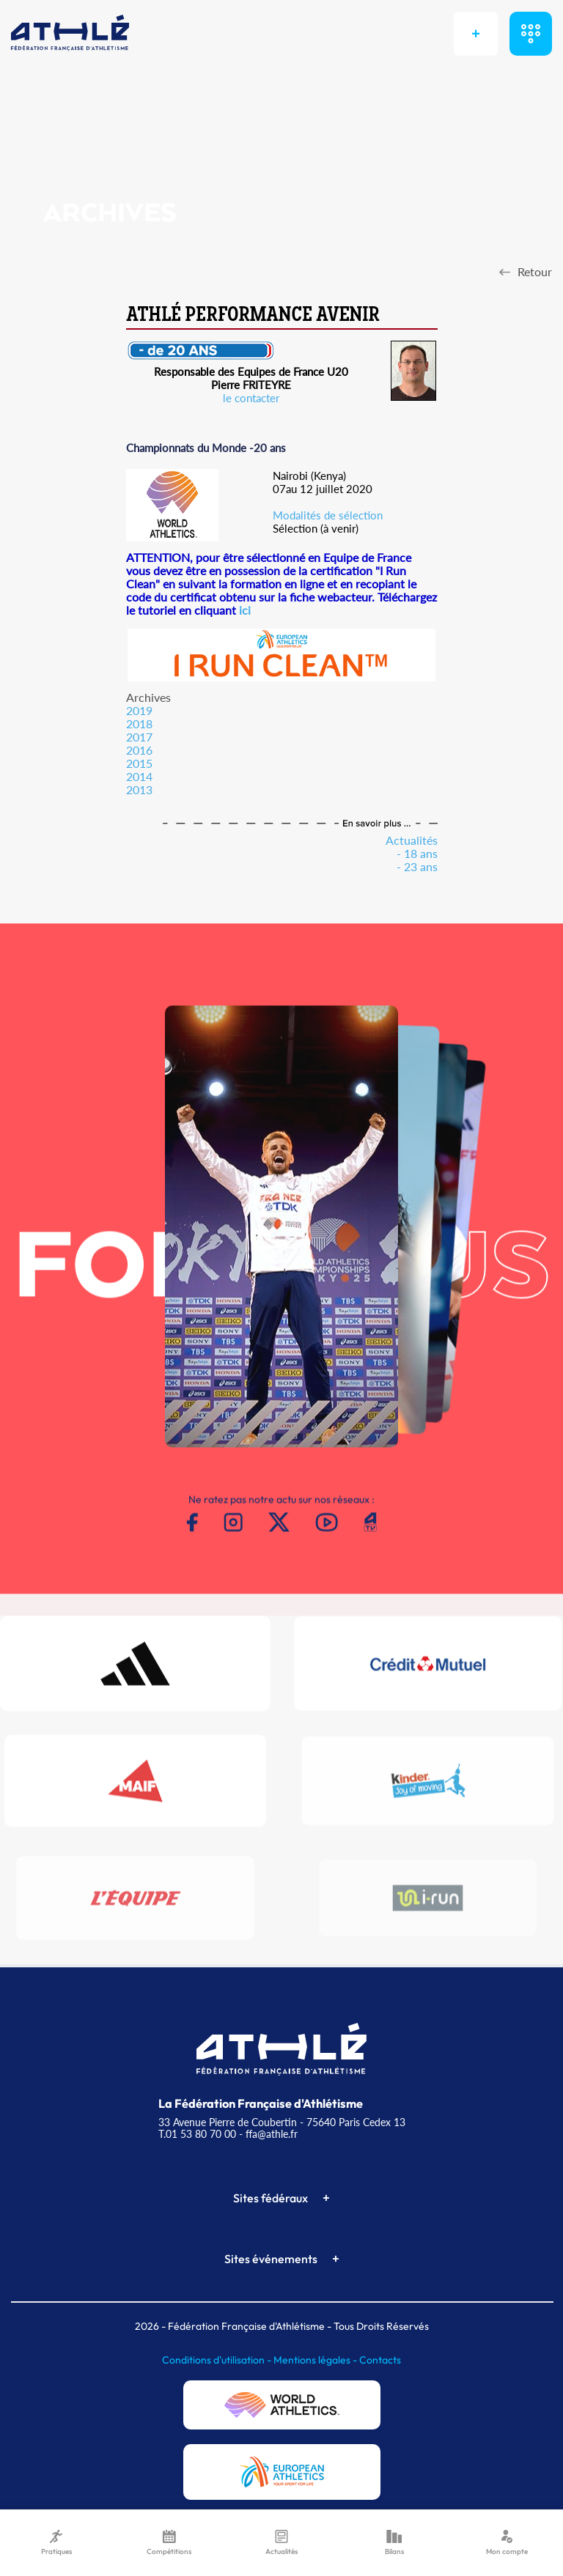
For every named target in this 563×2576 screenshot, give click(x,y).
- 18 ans (417, 853)
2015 (139, 763)
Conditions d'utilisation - (217, 2359)
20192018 (139, 716)
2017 (139, 737)
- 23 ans (417, 866)
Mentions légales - (316, 2359)
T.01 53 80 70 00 (197, 2134)
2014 (139, 776)
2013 (139, 789)
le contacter (251, 397)
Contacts (380, 2359)
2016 (139, 750)
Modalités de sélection (328, 515)
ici (245, 610)
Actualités (412, 840)
